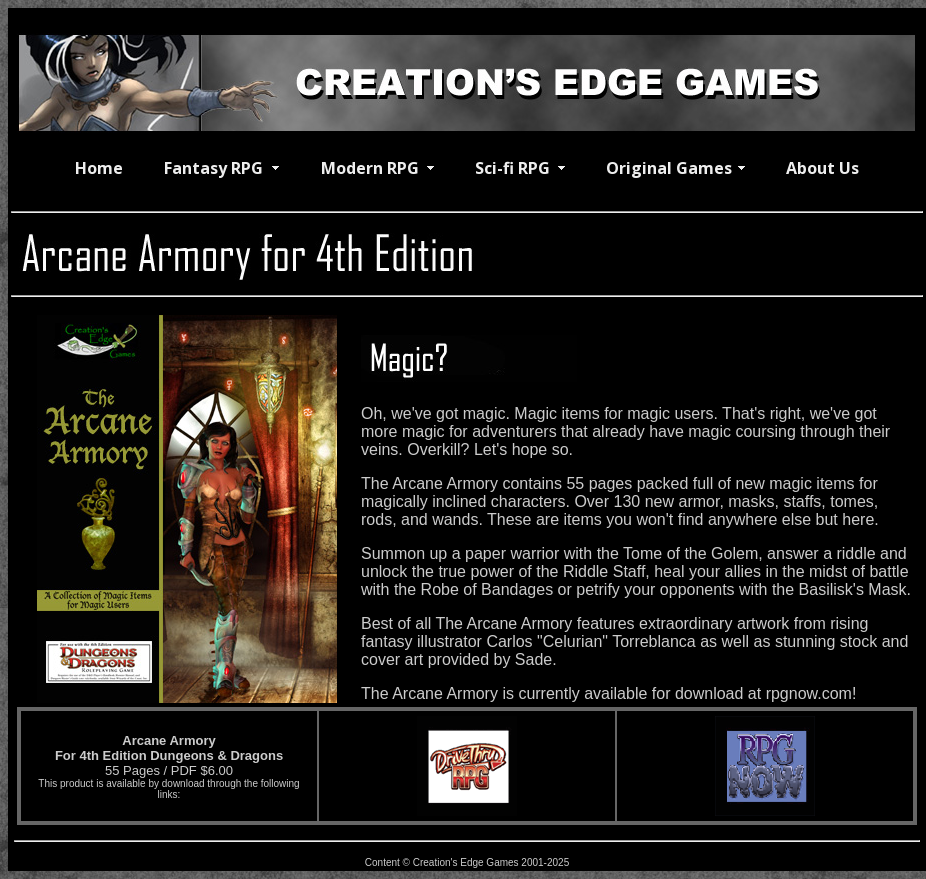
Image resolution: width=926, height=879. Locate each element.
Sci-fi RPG (512, 168)
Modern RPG (370, 168)
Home (99, 168)
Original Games (669, 168)
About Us (822, 168)
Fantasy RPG (213, 168)
